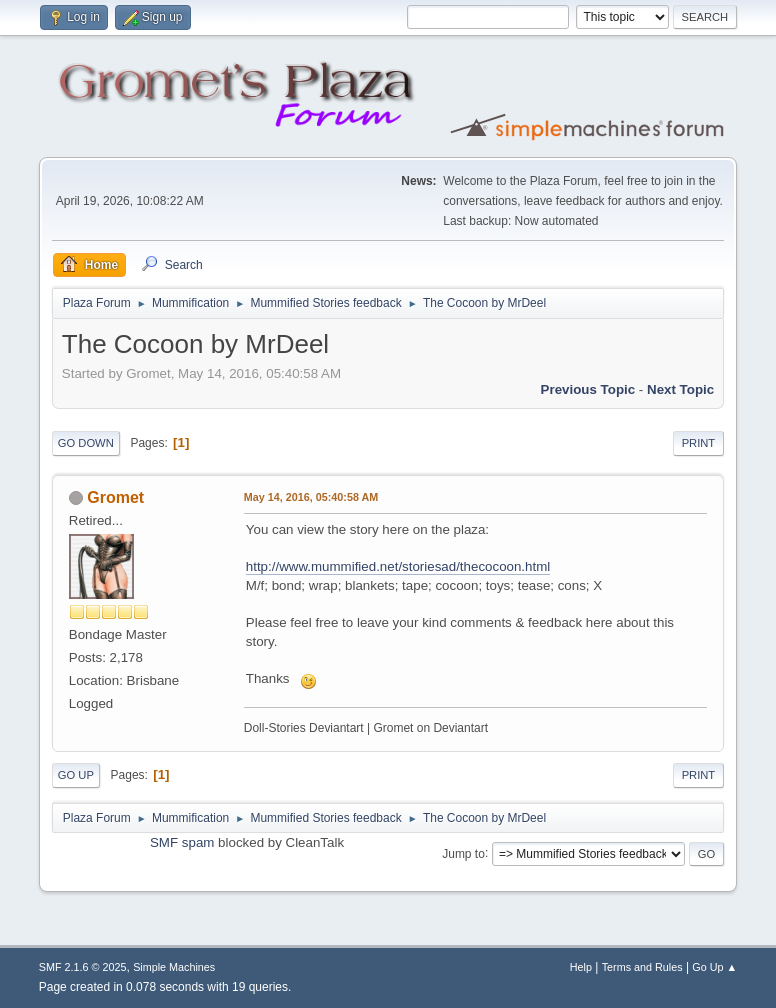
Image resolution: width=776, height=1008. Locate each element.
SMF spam (182, 842)
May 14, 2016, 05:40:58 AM (311, 497)
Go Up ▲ (714, 967)
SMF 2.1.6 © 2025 (83, 967)
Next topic (680, 389)
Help (581, 967)
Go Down (86, 443)
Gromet (115, 497)
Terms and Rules (642, 967)
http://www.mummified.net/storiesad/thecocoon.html (398, 566)
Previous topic (588, 389)
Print (699, 443)
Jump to (463, 853)
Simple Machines (174, 967)
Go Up (76, 775)
